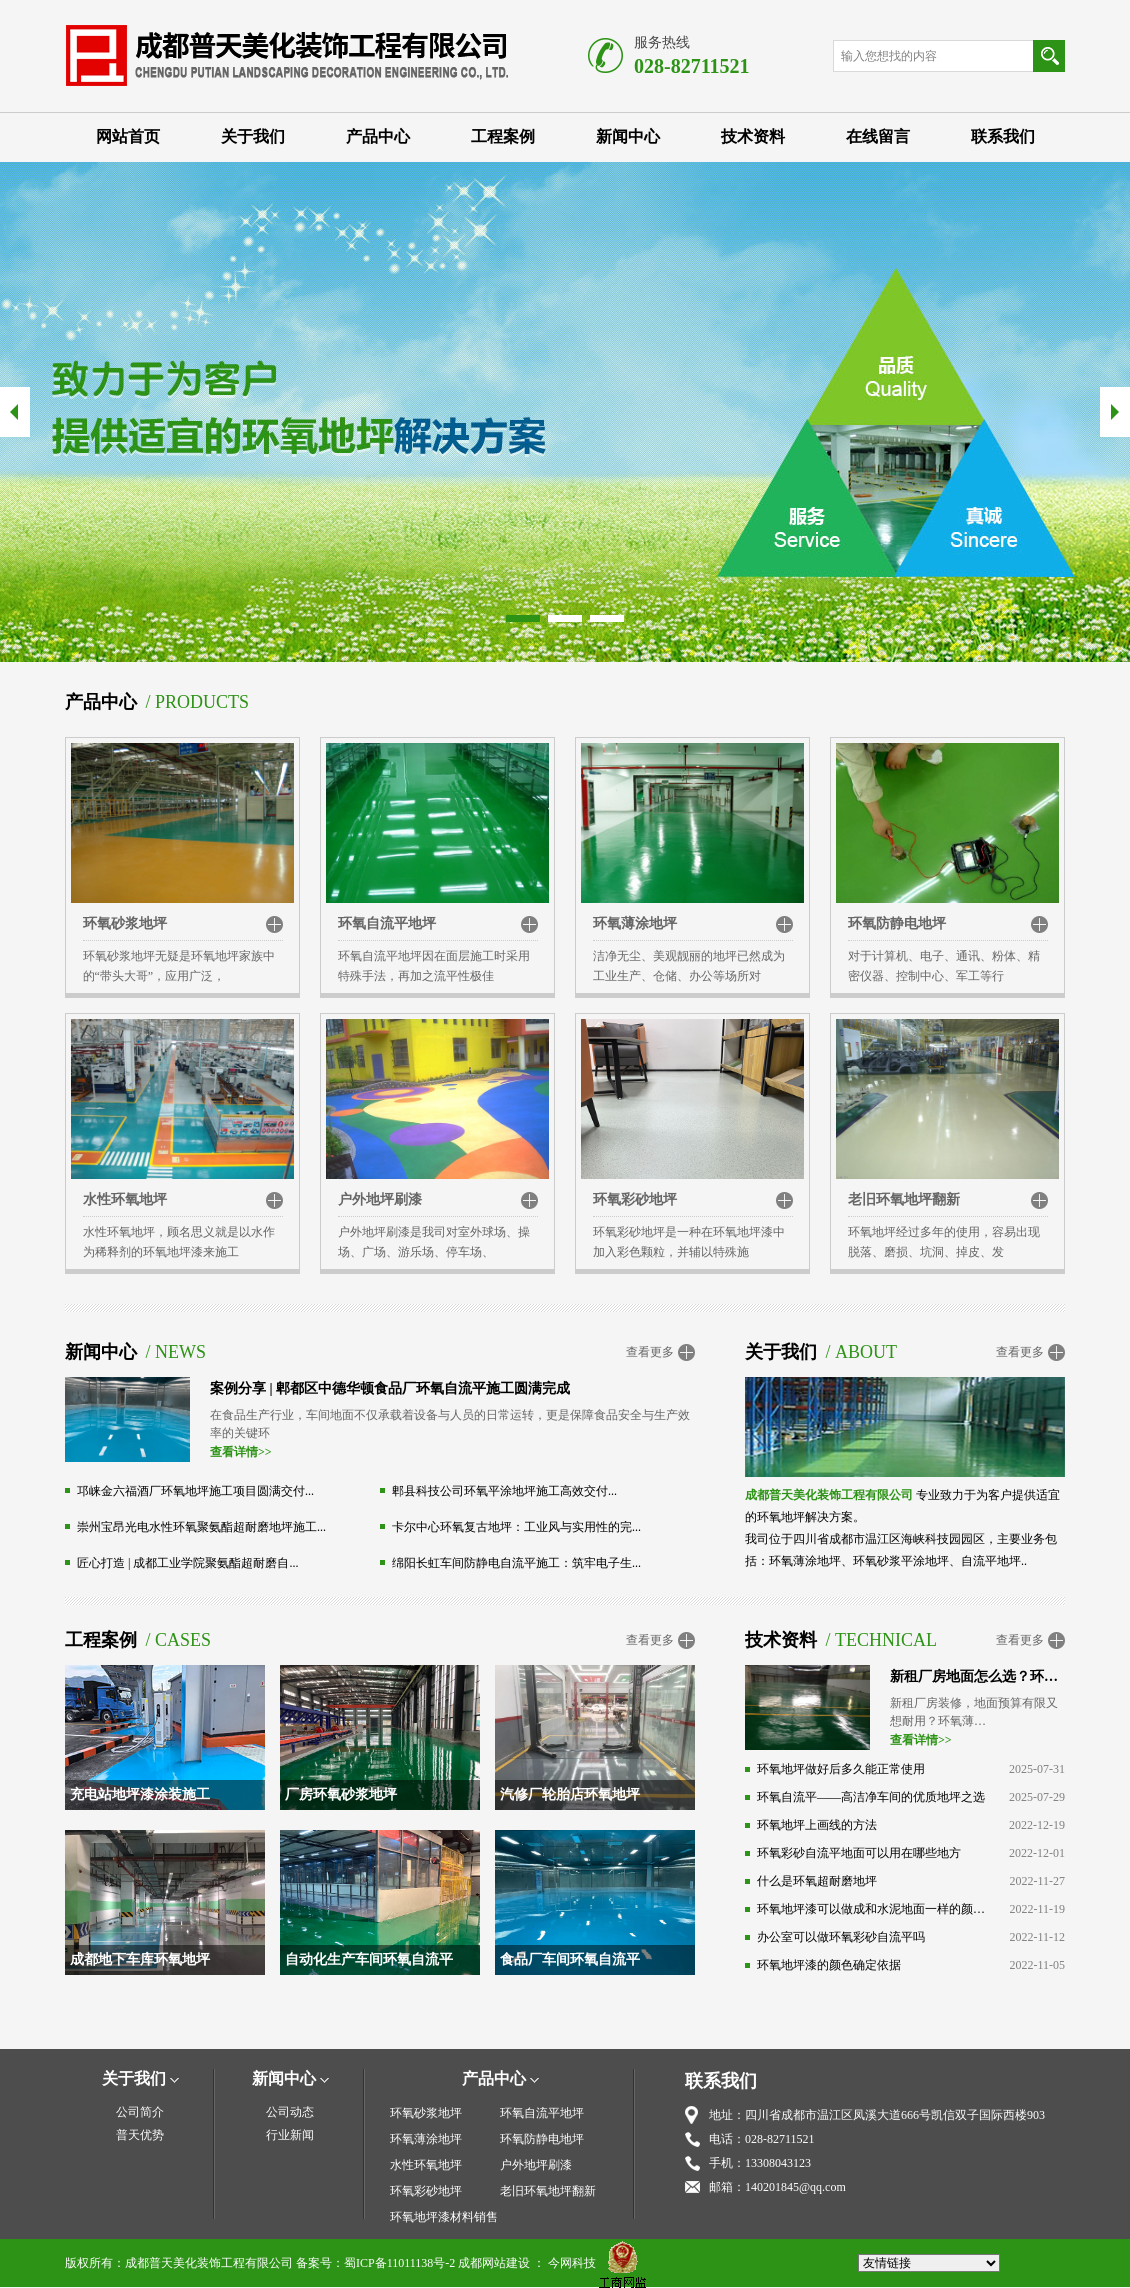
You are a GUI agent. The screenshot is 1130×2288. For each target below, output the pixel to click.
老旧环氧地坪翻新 (904, 1199)
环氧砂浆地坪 (125, 923)
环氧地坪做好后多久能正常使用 (841, 1769)
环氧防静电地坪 (897, 923)
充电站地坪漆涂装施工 (140, 1794)
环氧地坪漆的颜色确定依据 (829, 1965)
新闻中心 (628, 136)
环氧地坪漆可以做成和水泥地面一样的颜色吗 (871, 1909)
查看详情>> (241, 1452)
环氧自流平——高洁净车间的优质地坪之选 (871, 1797)
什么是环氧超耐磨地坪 (817, 1881)
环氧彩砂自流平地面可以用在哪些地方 (859, 1853)
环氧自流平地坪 (387, 923)
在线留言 (878, 136)
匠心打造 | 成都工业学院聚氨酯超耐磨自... (187, 1563)
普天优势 (140, 2135)
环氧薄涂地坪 (635, 923)
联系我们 (1003, 136)
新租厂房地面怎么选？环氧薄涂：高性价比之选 (977, 1676)
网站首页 (128, 136)
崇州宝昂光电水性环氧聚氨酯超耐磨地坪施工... (201, 1527)
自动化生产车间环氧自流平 (369, 1959)
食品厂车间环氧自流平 (570, 1959)
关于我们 (253, 136)
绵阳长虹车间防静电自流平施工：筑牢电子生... (516, 1563)
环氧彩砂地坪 (635, 1199)
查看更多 (650, 1352)
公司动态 (290, 2112)
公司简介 (140, 2112)
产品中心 (378, 136)
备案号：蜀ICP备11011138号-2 (375, 2263)
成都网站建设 (494, 2263)
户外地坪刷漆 (380, 1199)
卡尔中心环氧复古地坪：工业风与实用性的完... (516, 1527)
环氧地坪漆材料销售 (444, 2217)
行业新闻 (290, 2135)
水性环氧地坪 (125, 1199)
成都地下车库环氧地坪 (140, 1959)
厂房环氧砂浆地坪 (341, 1794)
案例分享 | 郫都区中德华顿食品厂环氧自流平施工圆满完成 (390, 1388)
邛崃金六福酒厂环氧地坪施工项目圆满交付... (195, 1491)
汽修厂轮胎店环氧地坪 (570, 1794)
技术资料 (753, 136)
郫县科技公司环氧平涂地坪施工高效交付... (504, 1491)
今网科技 (572, 2263)
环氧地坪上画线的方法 (817, 1825)
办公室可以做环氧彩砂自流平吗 (841, 1937)
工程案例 (503, 136)
